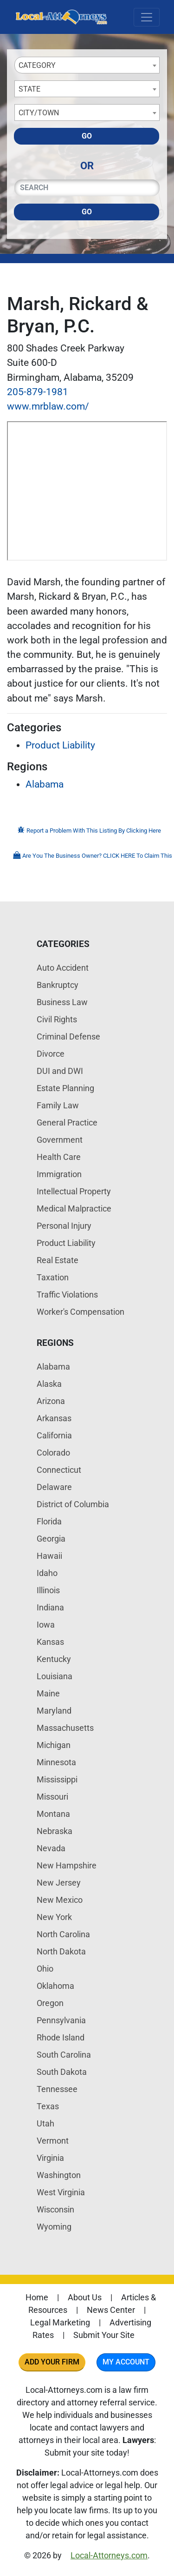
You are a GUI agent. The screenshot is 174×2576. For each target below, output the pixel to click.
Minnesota (56, 1762)
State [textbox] (29, 89)
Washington (59, 2175)
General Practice (67, 1122)
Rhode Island (60, 2037)
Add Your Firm (52, 2361)
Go (87, 136)
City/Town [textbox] (39, 112)
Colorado (53, 1452)
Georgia (51, 1538)
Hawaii (49, 1556)
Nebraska (54, 1831)
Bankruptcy (57, 985)
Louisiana (54, 1676)
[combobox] (87, 65)
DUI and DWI (60, 1071)
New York (54, 1917)
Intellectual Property (74, 1191)
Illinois (48, 1590)
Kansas (50, 1642)
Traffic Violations (67, 1294)
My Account (126, 2361)
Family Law (58, 1105)
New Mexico (60, 1900)
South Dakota (62, 2072)
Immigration (59, 1174)
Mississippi (57, 1779)
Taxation (53, 1277)
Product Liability (60, 745)
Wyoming (54, 2227)
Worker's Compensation (80, 1312)
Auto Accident (63, 968)
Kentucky (54, 1659)
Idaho (47, 1573)
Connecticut (59, 1470)
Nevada (51, 1848)
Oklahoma (55, 1986)
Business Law (62, 1002)
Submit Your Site (104, 2335)
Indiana (50, 1607)
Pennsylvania (61, 2020)
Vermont (53, 2141)
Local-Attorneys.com (109, 2555)
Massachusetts (65, 1728)
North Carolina (63, 1934)
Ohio (45, 1968)
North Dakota (61, 1951)
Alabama (45, 784)
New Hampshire (67, 1865)
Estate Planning (65, 1088)
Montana (53, 1814)
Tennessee (57, 2089)
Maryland (54, 1710)
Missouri (52, 1796)
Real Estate (57, 1260)
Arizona (51, 1401)
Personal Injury (64, 1226)
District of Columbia (73, 1504)
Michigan (54, 1745)
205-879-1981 (37, 391)
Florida (49, 1521)
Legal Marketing (60, 2322)
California (54, 1435)
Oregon (50, 2003)
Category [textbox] (37, 65)
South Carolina (64, 2054)
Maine (48, 1693)
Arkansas (54, 1418)
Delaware (54, 1487)
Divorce (50, 1054)
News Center (111, 2310)
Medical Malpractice (74, 1208)
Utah (45, 2123)
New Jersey (59, 1882)
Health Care (59, 1157)
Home (37, 2297)
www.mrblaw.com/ (48, 406)
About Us (85, 2297)
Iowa (46, 1624)
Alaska (49, 1384)
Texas (48, 2106)
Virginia (50, 2158)
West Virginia (61, 2192)
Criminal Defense (68, 1036)
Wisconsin (55, 2209)
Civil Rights (57, 1019)
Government (60, 1140)
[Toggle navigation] (147, 17)
